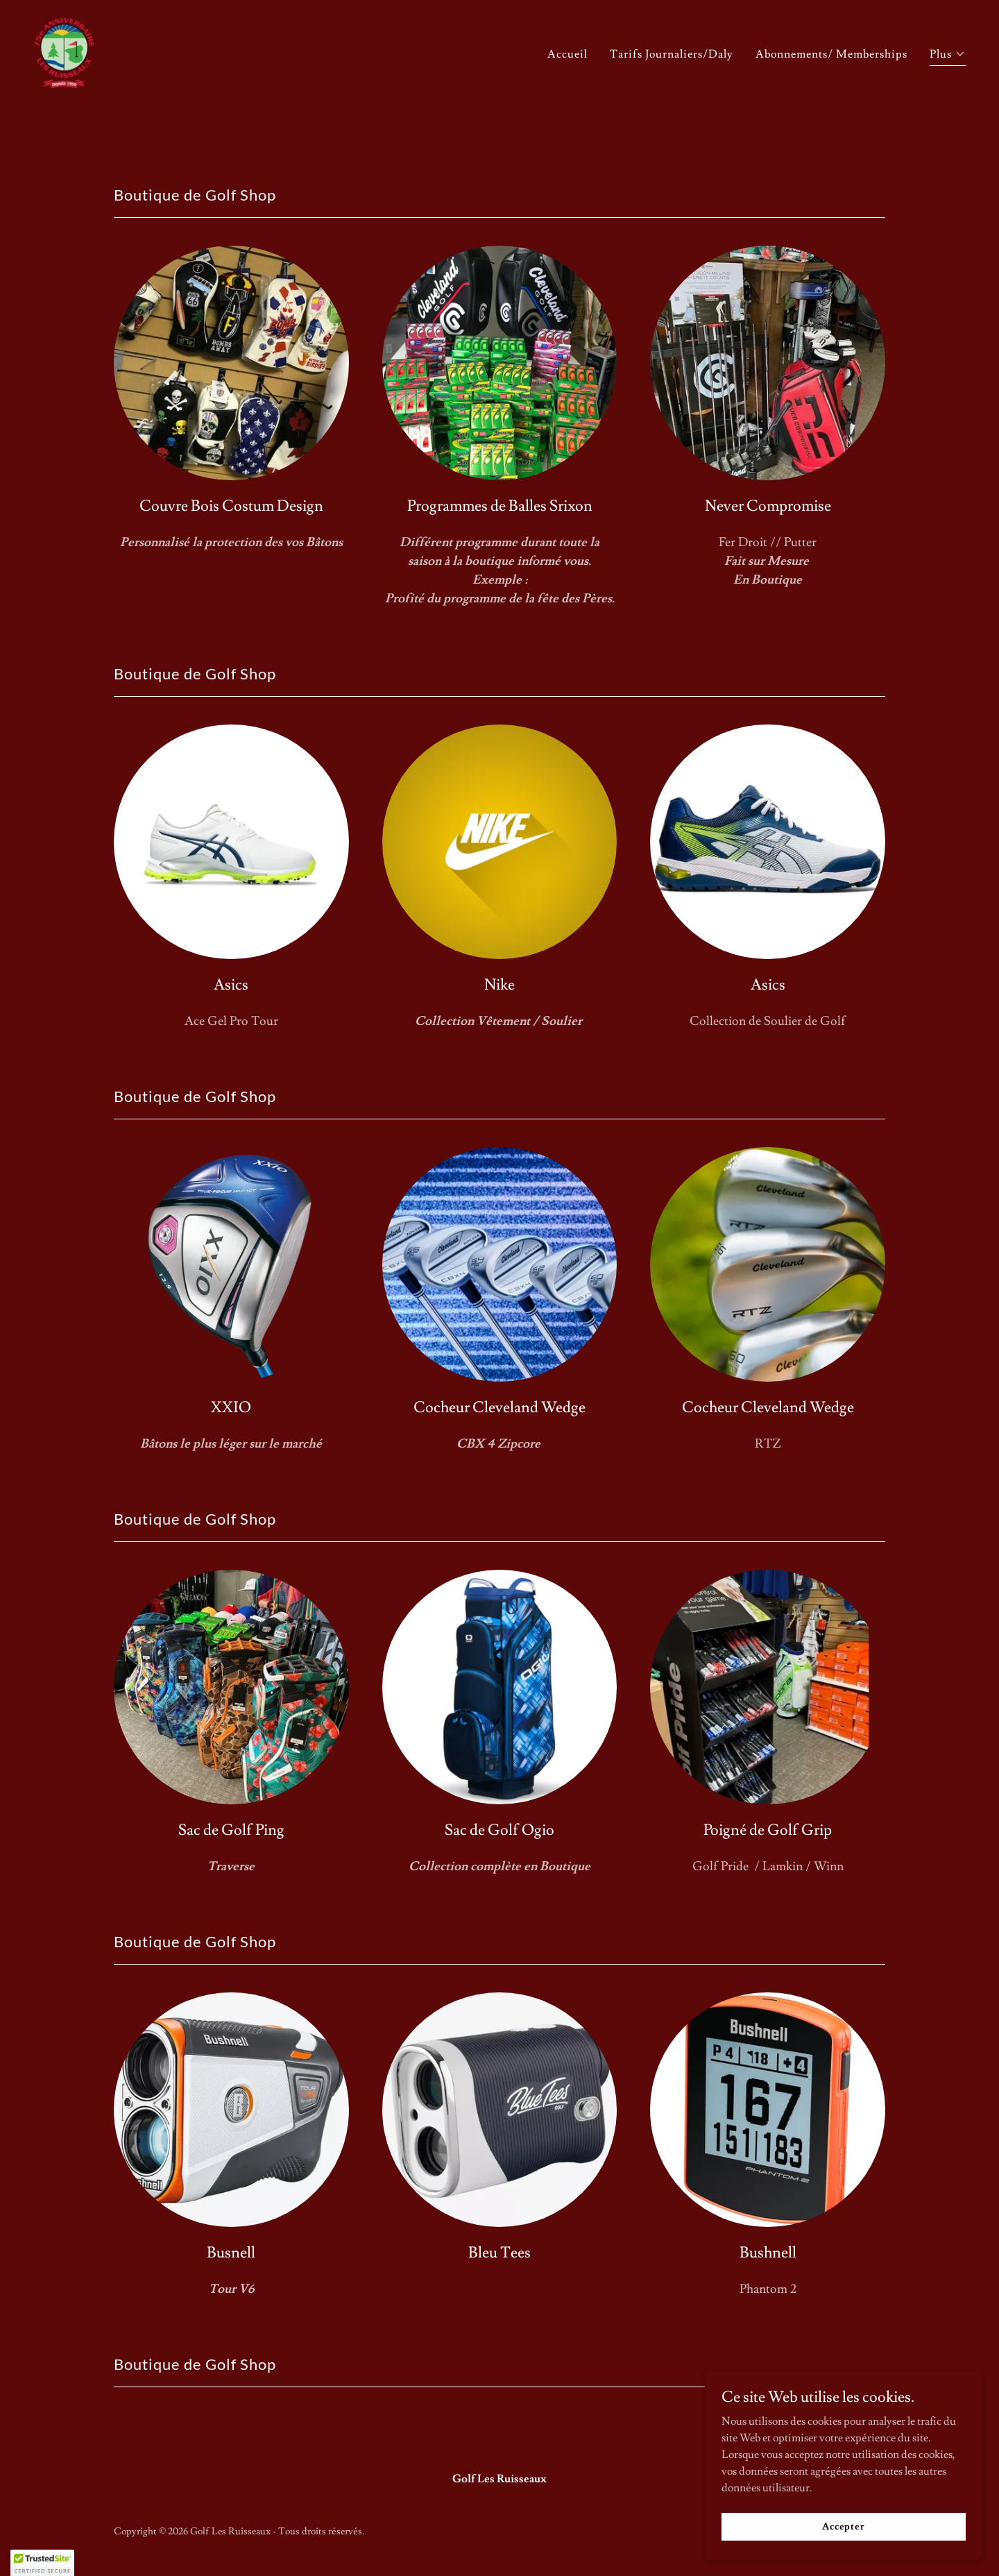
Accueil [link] (567, 106)
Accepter (843, 2526)
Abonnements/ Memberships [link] (831, 106)
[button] (948, 108)
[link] (64, 101)
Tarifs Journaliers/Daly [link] (671, 106)
